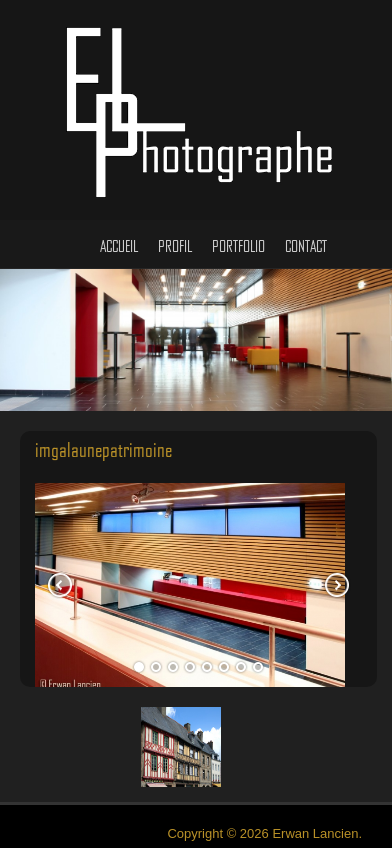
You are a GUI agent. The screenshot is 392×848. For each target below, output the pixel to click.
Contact (306, 230)
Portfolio (238, 230)
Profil (175, 230)
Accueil (119, 230)
